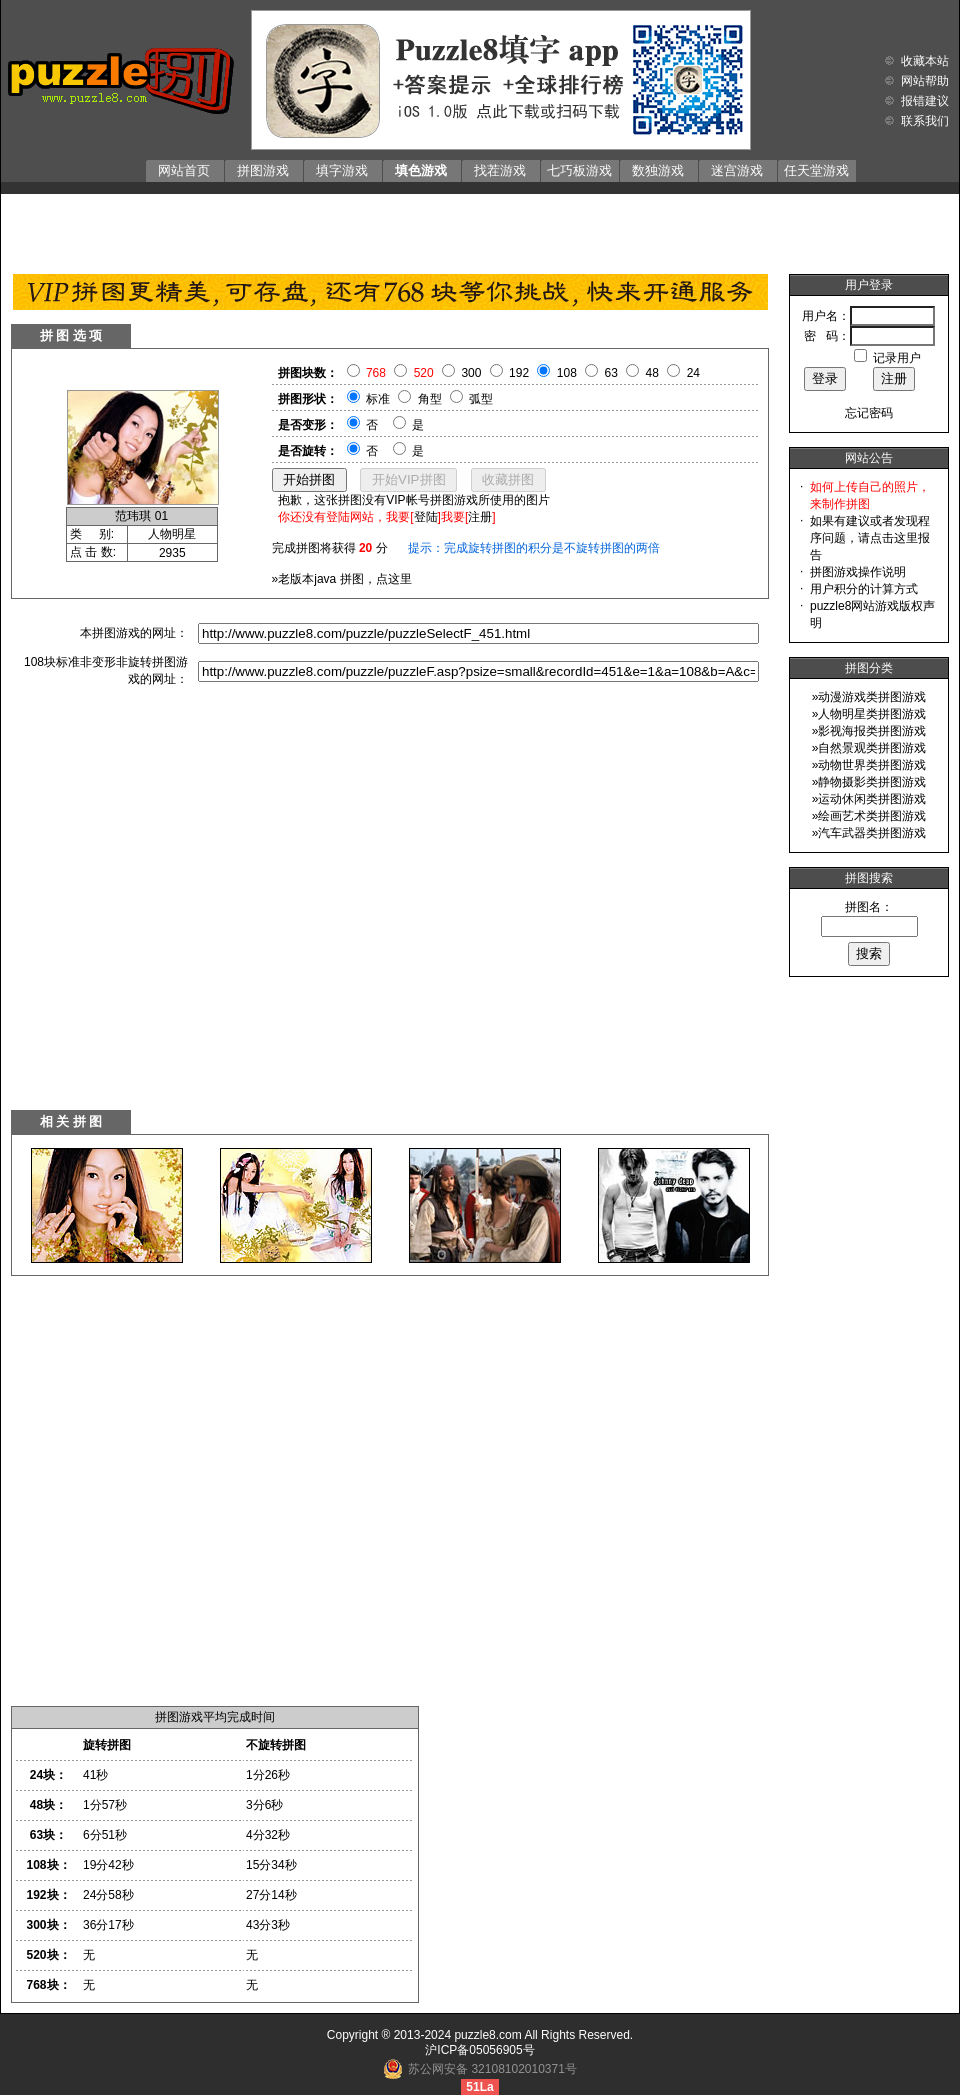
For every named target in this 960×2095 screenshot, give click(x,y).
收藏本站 (925, 61)
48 (652, 373)
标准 (378, 399)
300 (471, 373)
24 (693, 373)
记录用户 (897, 358)
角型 (430, 399)
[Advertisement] (480, 229)
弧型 (481, 399)
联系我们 (925, 121)
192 (519, 373)
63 (611, 373)
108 (567, 373)
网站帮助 (925, 81)
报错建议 (925, 101)
